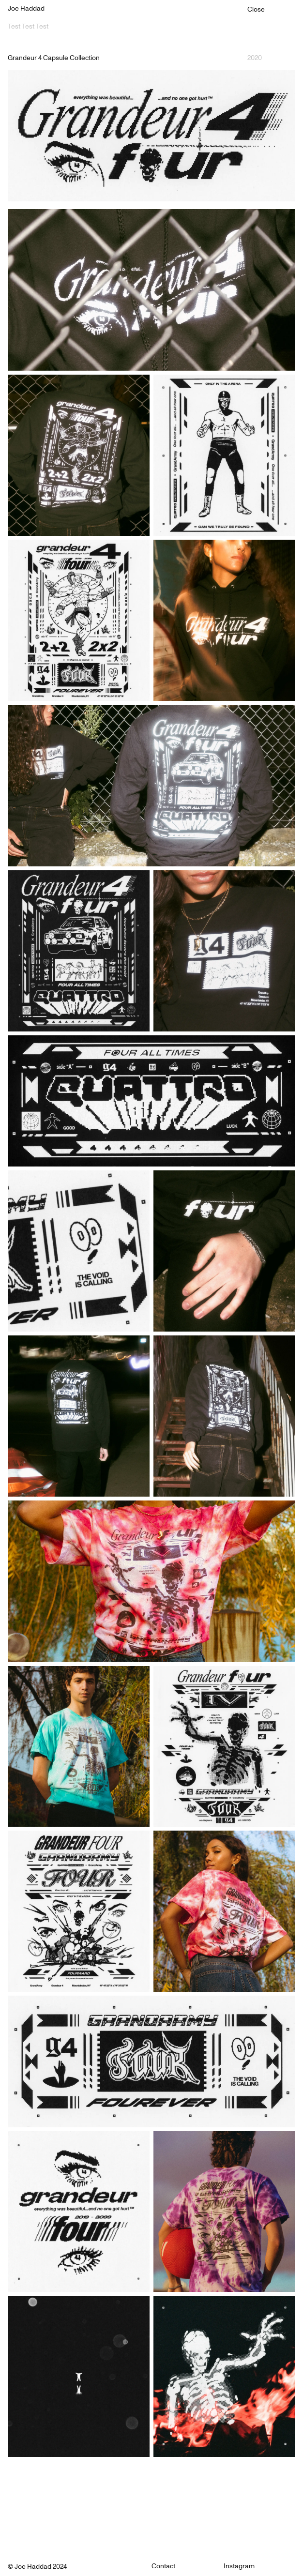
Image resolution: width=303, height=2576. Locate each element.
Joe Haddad (26, 8)
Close (256, 9)
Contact (163, 2566)
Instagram (239, 2566)
